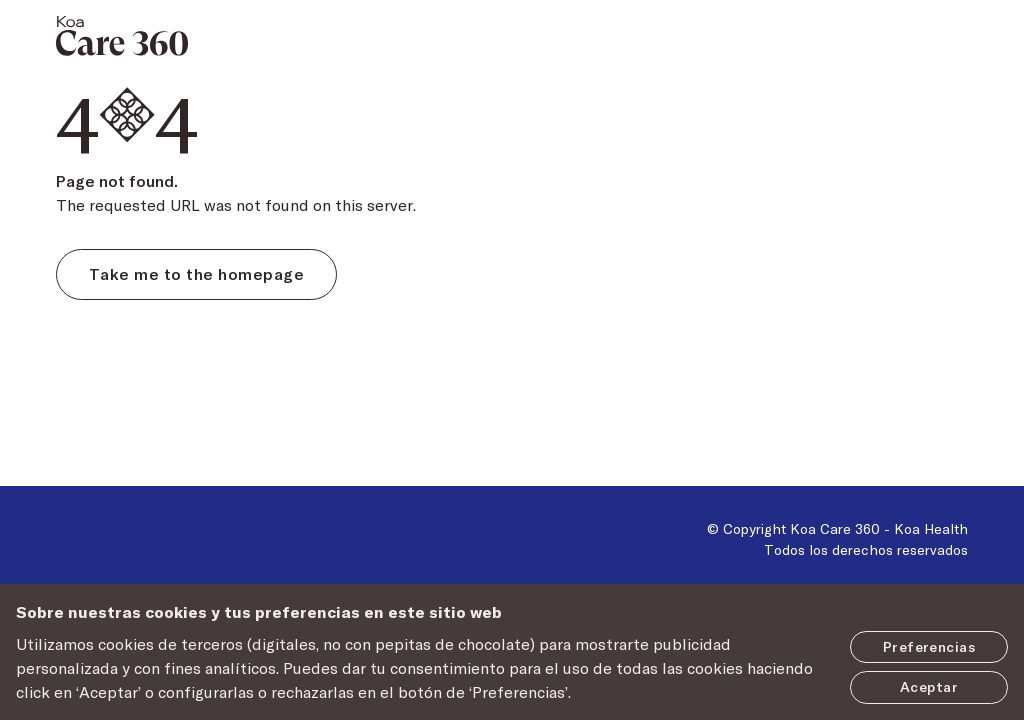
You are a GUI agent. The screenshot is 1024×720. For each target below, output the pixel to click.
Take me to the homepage (196, 273)
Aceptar (929, 686)
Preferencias (929, 646)
